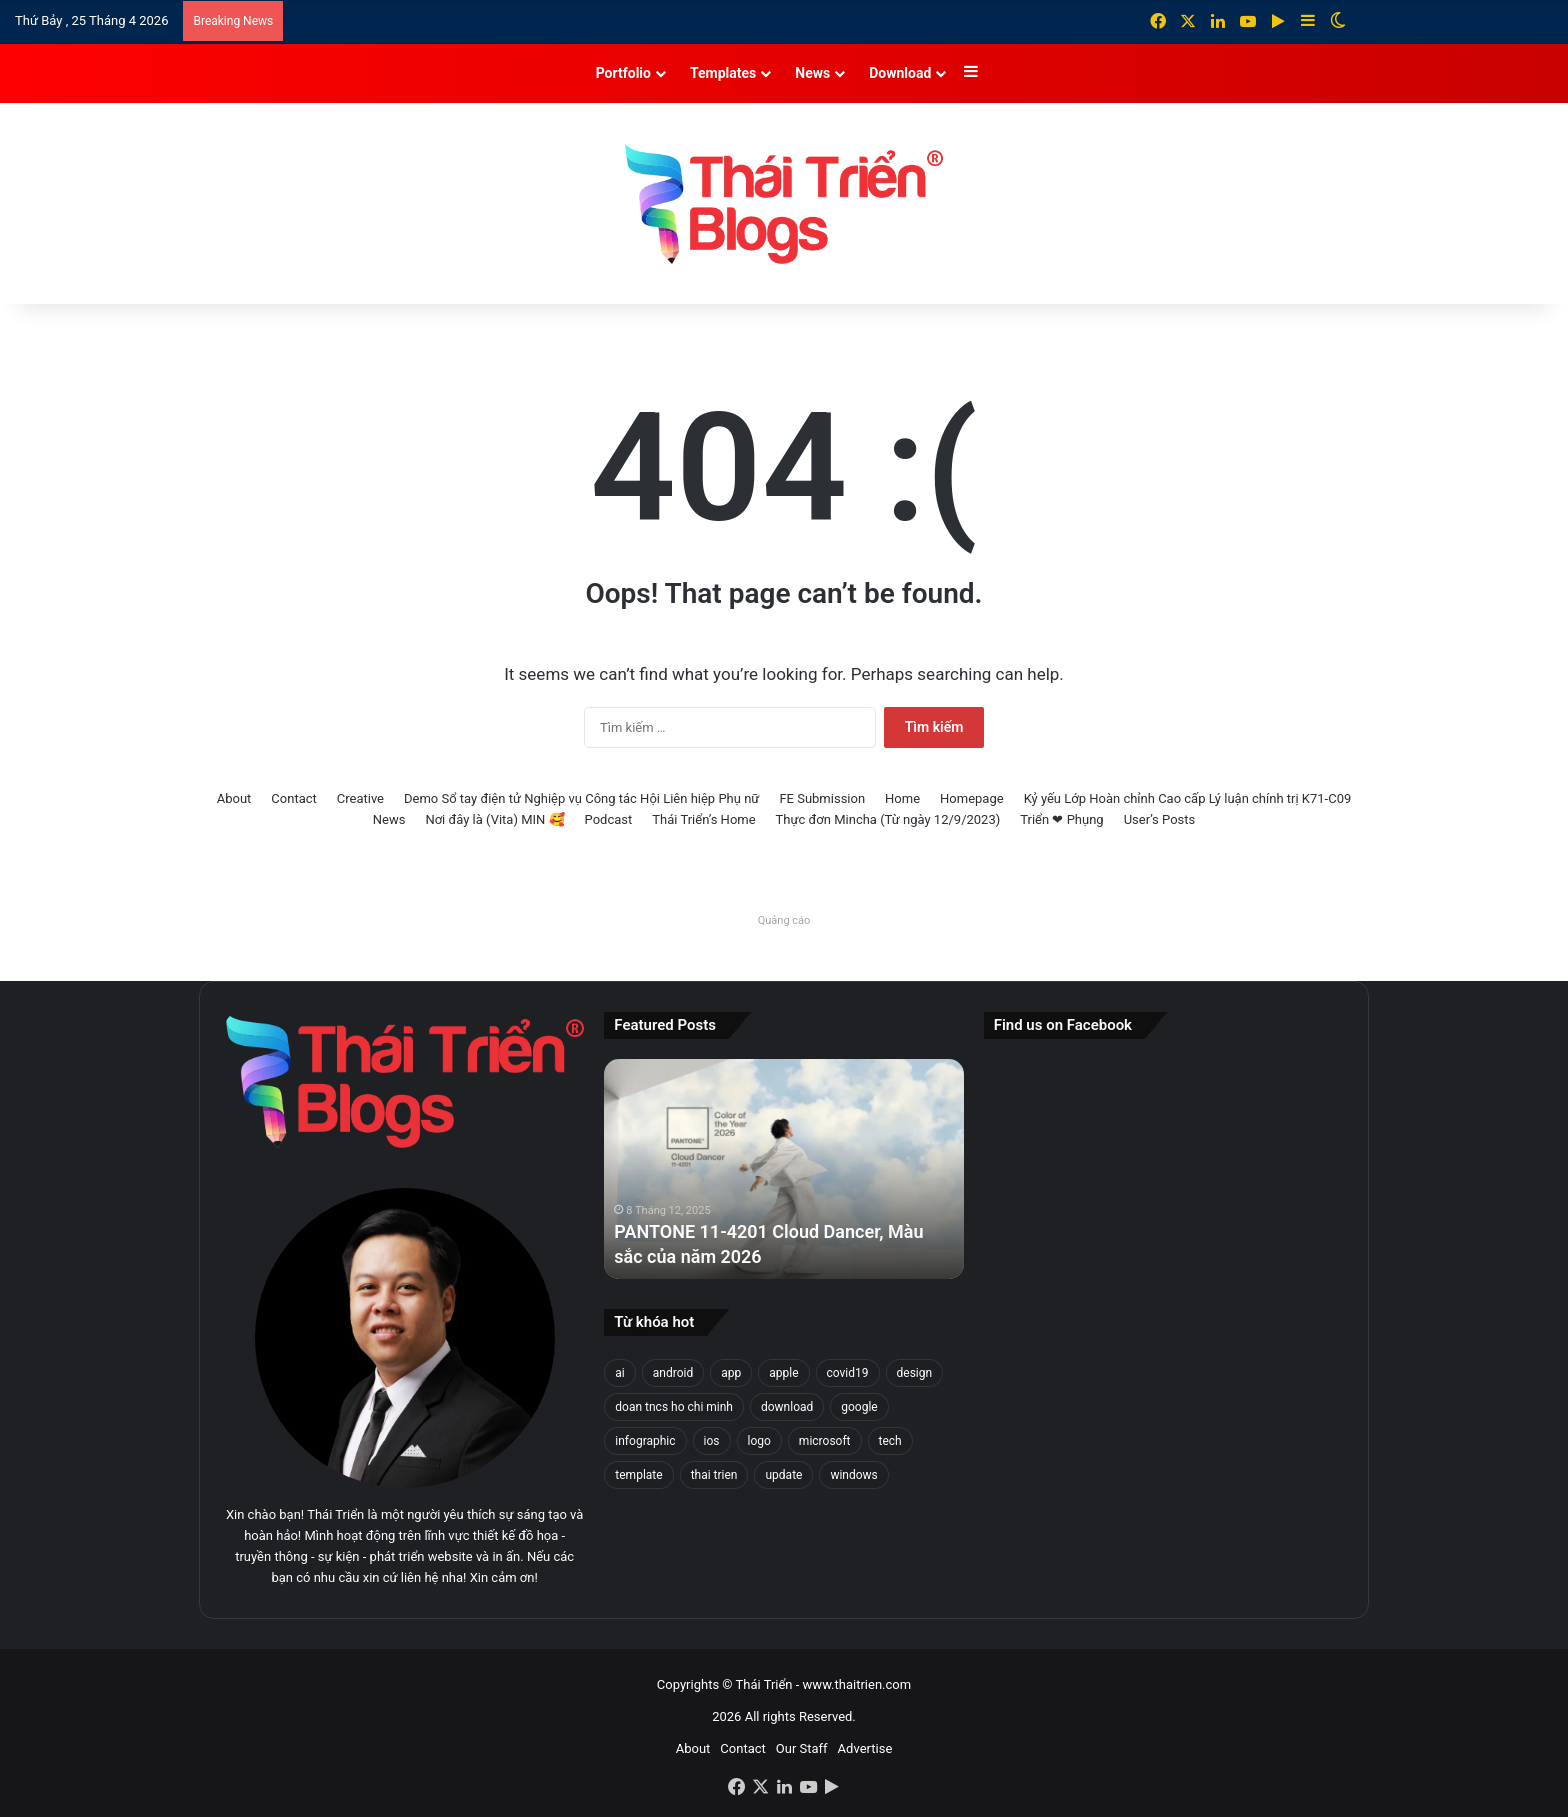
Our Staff (802, 1748)
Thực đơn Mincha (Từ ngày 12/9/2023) (888, 819)
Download (900, 73)
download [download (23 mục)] (787, 1407)
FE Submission (822, 798)
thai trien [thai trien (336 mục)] (714, 1475)
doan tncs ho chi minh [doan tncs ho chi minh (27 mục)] (674, 1407)
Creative (360, 798)
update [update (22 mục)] (783, 1475)
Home (902, 798)
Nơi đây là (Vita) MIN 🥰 (494, 819)
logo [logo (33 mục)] (759, 1441)
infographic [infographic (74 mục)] (645, 1441)
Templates (723, 73)
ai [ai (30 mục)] (619, 1373)
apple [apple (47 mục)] (783, 1373)
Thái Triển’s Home (703, 819)
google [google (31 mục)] (859, 1407)
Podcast (609, 819)
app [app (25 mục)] (731, 1373)
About (234, 798)
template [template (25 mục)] (638, 1475)
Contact (293, 798)
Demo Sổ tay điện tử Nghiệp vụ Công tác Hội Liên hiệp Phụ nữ (581, 798)
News (812, 73)
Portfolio (623, 73)
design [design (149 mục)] (915, 1373)
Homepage (972, 798)
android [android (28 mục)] (673, 1373)
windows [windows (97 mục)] (853, 1475)
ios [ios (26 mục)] (712, 1441)
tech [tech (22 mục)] (890, 1441)
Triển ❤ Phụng (1061, 819)
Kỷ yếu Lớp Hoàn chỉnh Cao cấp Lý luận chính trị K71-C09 (1188, 798)
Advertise (865, 1748)
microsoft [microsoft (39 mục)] (825, 1441)
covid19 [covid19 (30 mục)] (848, 1373)
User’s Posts (1160, 819)
